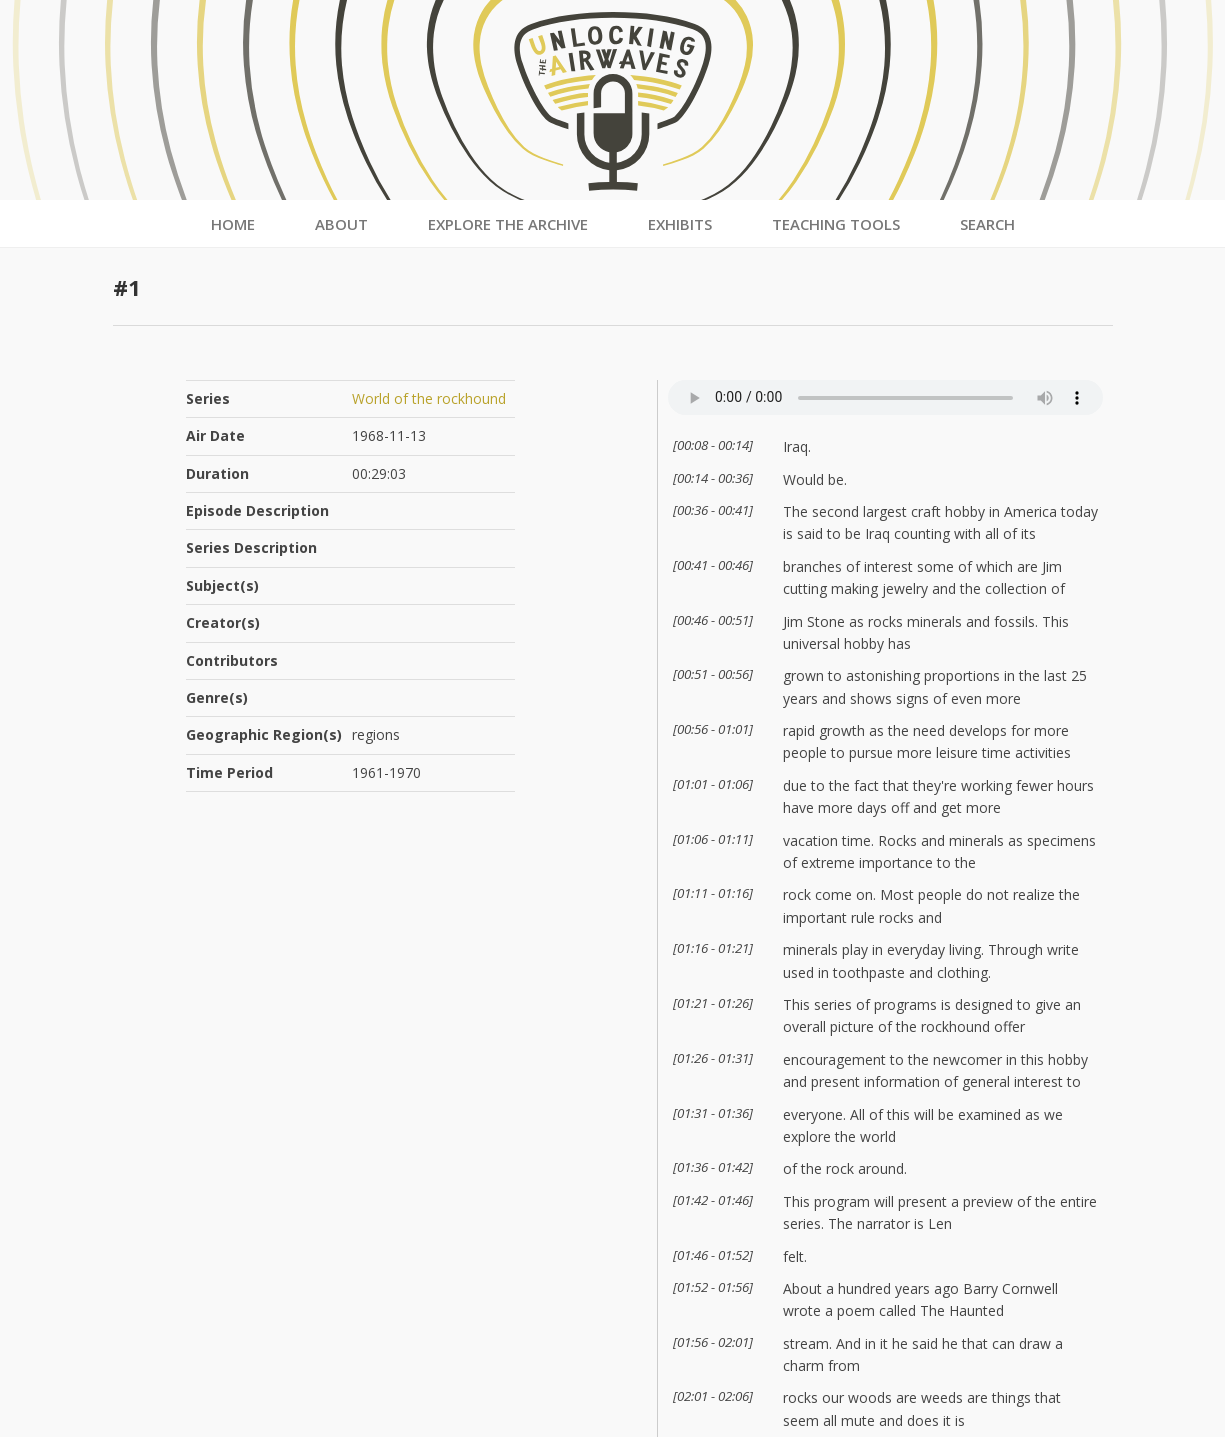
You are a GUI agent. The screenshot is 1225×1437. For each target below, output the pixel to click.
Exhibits (680, 224)
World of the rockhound (429, 398)
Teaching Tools (836, 224)
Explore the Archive (508, 224)
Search (987, 224)
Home (233, 224)
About (341, 224)
